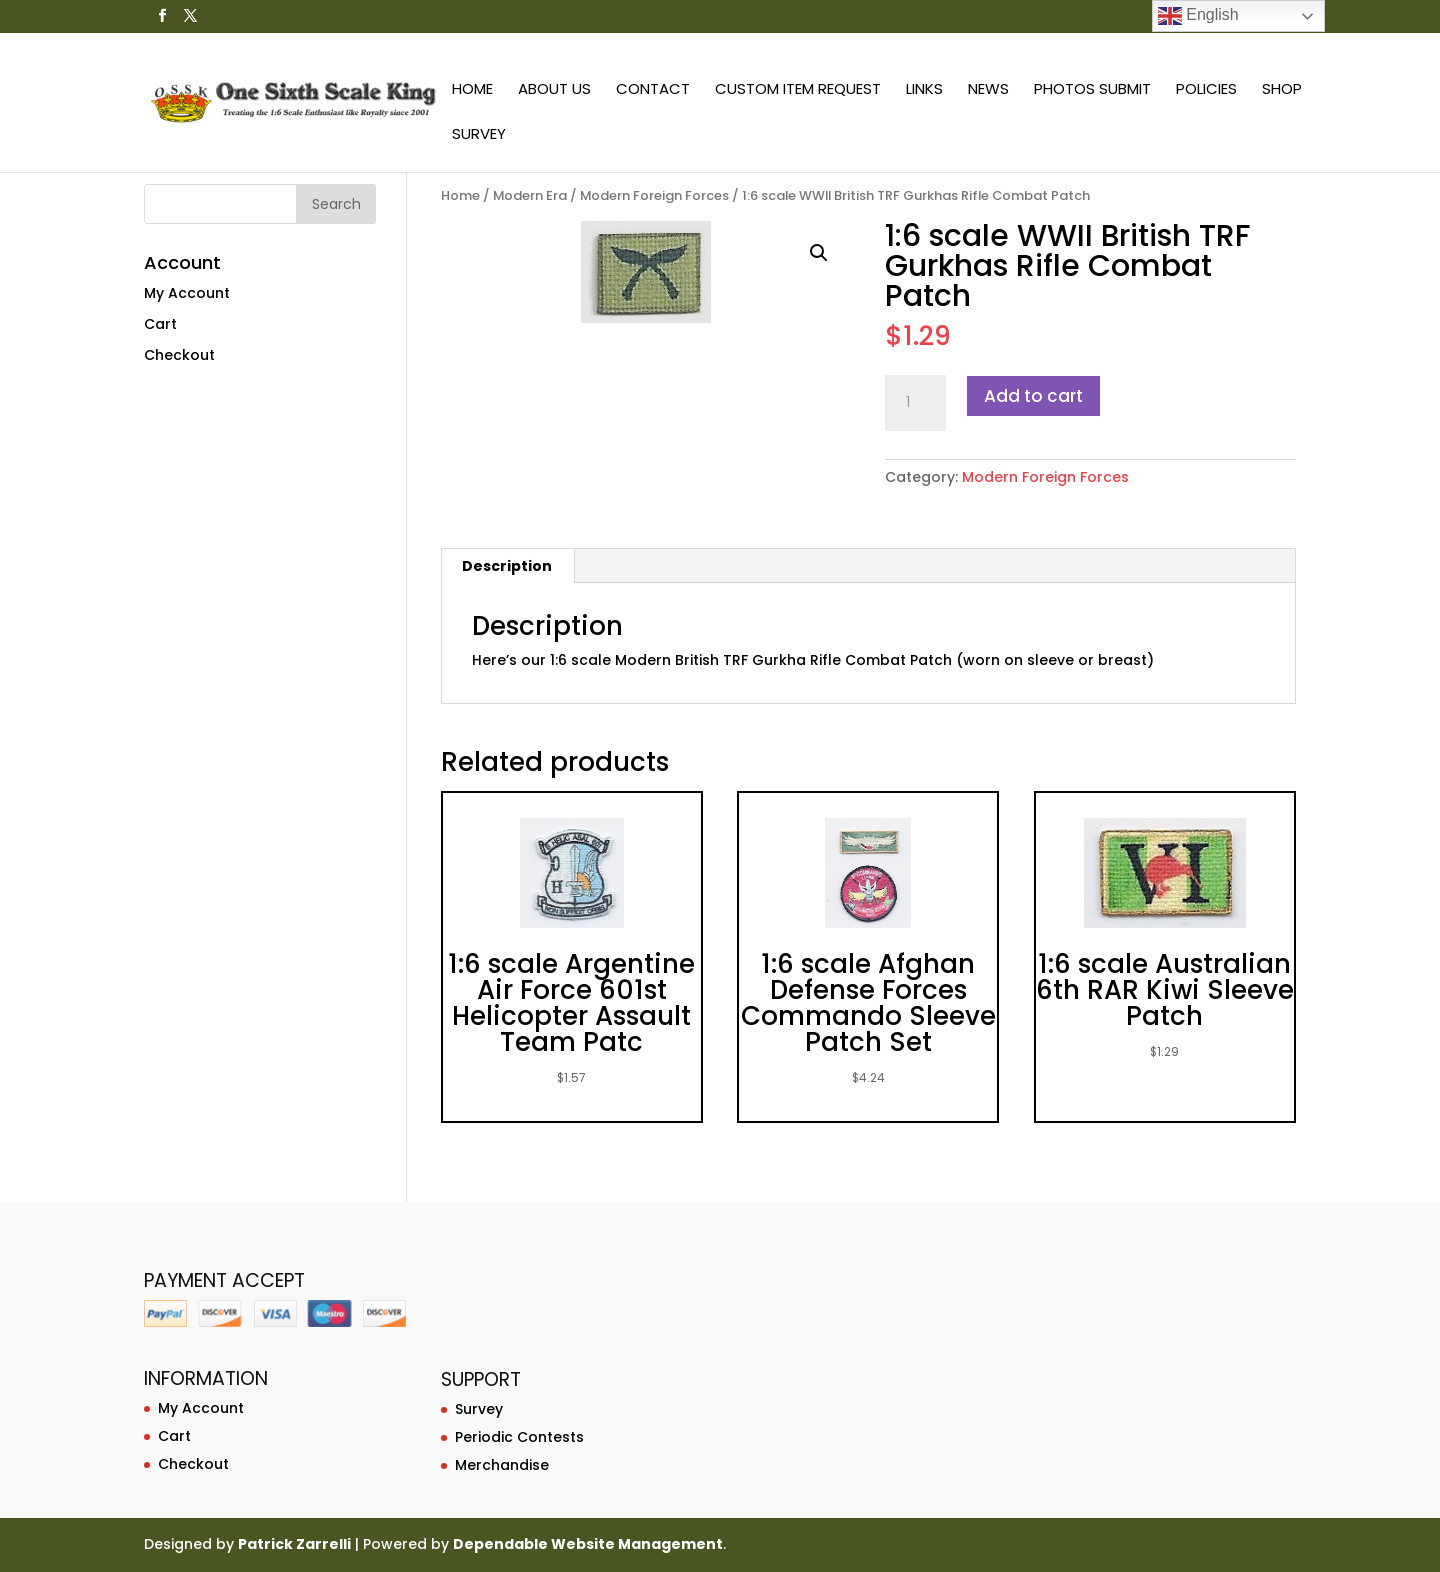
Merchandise (502, 1465)
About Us (554, 90)
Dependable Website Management (588, 1544)
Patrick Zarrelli (294, 1544)
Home (472, 90)
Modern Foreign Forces (654, 195)
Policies (1206, 90)
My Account (187, 293)
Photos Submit (1092, 90)
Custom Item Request (798, 90)
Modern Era (530, 195)
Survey (479, 135)
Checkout (179, 355)
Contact (653, 90)
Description (507, 566)
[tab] (507, 566)
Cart (160, 324)
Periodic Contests (519, 1437)
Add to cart (1033, 396)
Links (924, 90)
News (988, 90)
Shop (1282, 90)
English (1198, 16)
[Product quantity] (915, 403)
